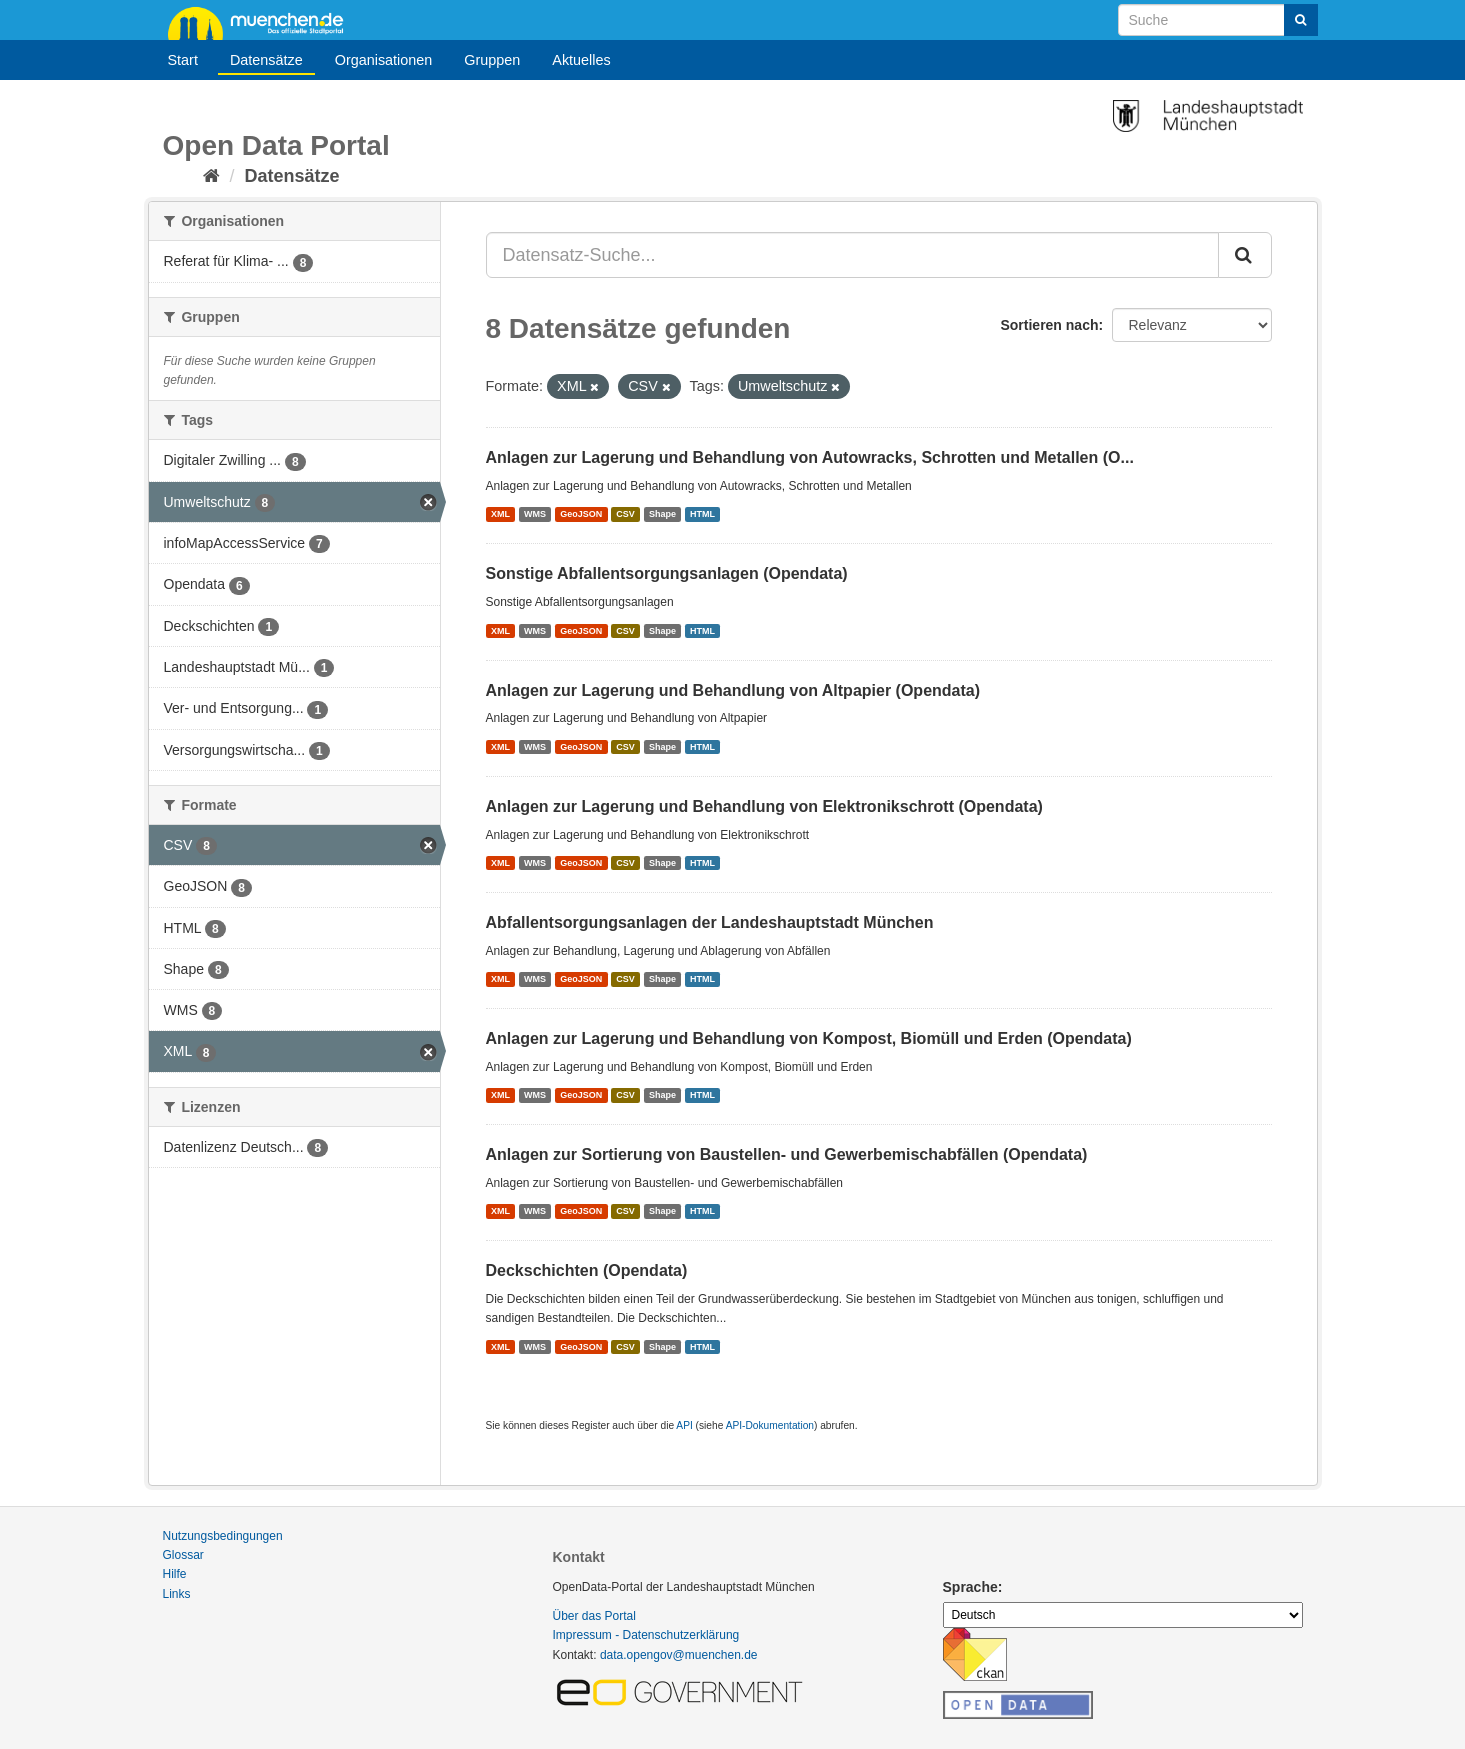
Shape (662, 514)
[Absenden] (1301, 20)
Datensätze (266, 60)
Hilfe (175, 1574)
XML (500, 514)
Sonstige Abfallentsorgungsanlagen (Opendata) (667, 573)
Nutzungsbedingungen (223, 1536)
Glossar (183, 1555)
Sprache (970, 1587)
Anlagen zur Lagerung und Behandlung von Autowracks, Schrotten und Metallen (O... (810, 457)
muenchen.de (263, 22)
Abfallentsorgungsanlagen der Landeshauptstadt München (710, 922)
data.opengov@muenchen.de (679, 1655)
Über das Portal (594, 1616)
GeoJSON (581, 514)
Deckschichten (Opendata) (587, 1270)
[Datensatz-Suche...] (852, 255)
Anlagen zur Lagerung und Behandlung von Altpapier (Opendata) (733, 690)
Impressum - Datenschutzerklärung (646, 1635)
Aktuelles (581, 60)
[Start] (211, 176)
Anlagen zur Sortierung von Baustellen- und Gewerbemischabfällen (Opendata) (787, 1154)
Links (177, 1594)
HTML (702, 514)
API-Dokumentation (770, 1425)
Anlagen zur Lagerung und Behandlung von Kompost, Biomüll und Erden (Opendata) (809, 1038)
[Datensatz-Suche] (1218, 20)
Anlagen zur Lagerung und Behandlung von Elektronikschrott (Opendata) (764, 806)
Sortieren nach (1049, 325)
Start (183, 60)
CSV (625, 514)
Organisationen (384, 60)
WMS (535, 514)
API (684, 1425)
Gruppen (492, 60)
